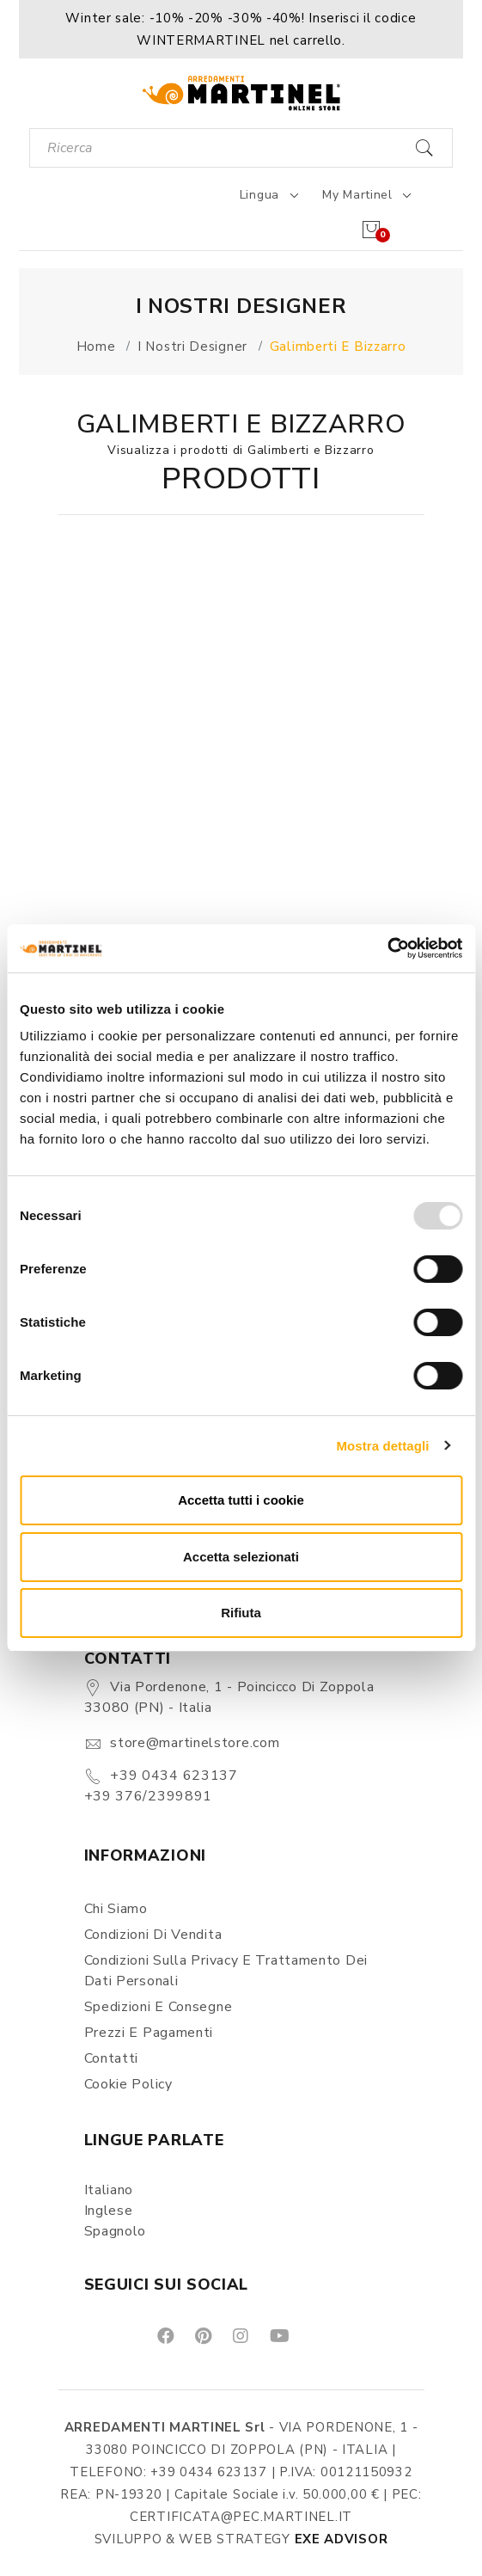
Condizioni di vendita (153, 1934)
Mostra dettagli (382, 1445)
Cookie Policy (128, 2084)
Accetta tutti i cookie (241, 1500)
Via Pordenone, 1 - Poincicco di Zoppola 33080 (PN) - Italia (229, 1697)
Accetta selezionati (241, 1556)
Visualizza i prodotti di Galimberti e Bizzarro (240, 450)
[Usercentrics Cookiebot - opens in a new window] (387, 948)
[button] (241, 29)
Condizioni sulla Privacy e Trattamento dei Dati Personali (226, 1970)
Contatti (111, 2058)
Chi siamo (116, 1908)
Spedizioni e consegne (158, 2006)
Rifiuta (241, 1612)
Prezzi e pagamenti (149, 2032)
